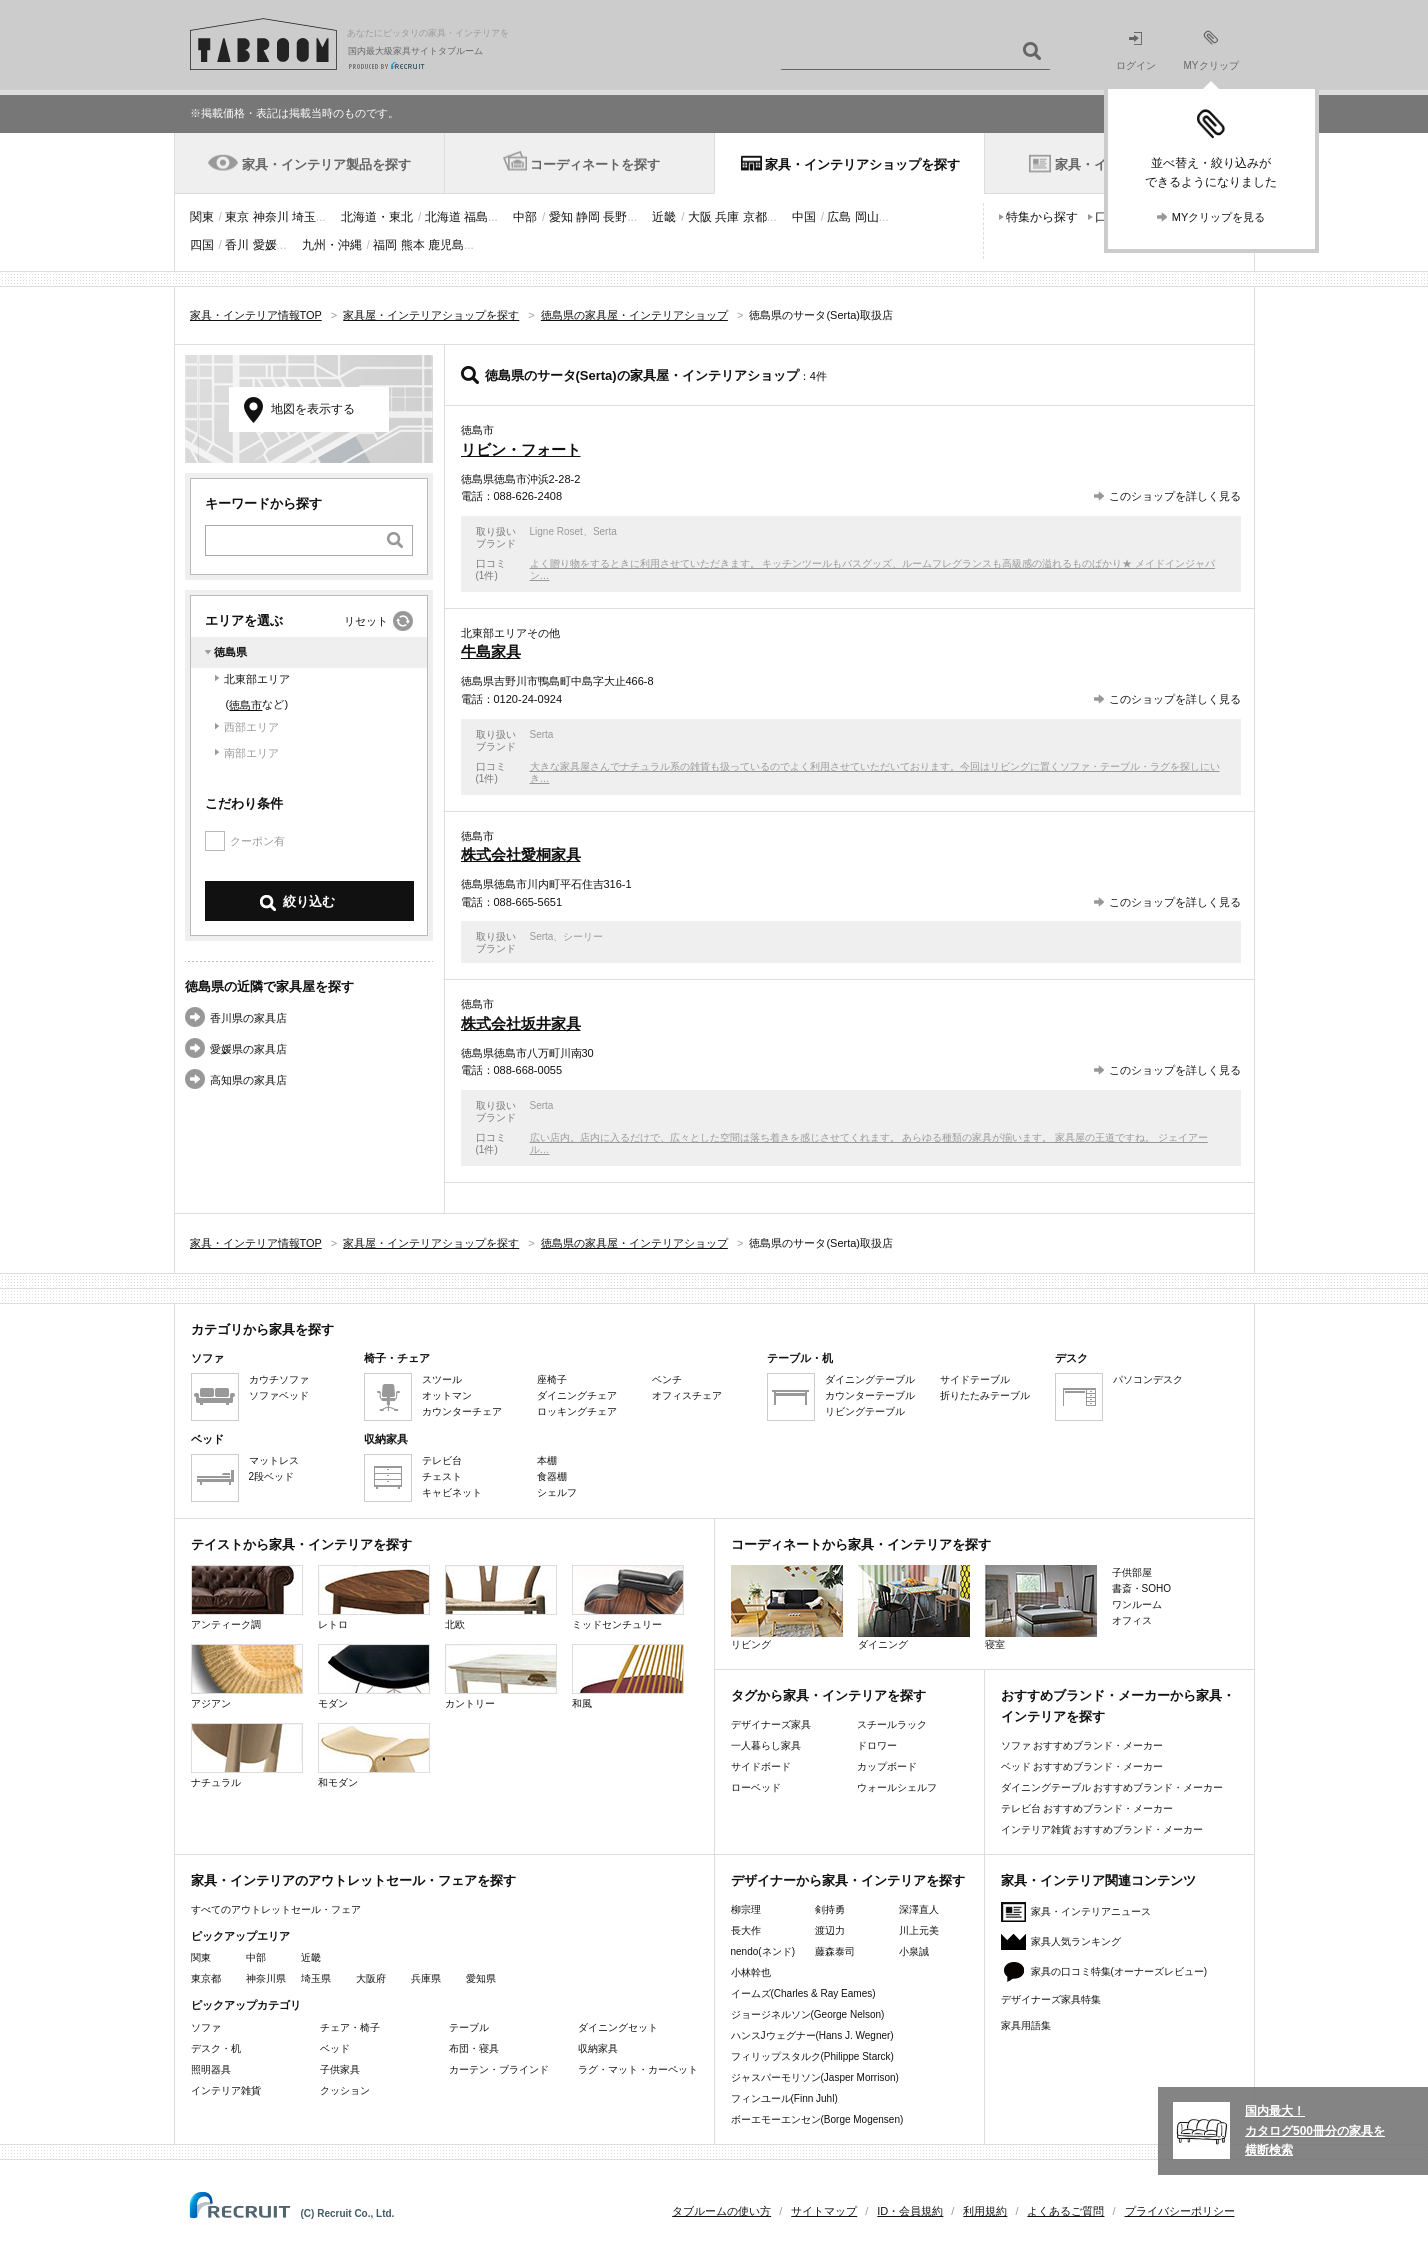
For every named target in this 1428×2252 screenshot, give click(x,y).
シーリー (583, 936)
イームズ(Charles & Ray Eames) (803, 1993)
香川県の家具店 (248, 1018)
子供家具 (340, 2069)
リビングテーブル (865, 1411)
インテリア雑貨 (226, 2090)
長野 (615, 217)
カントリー (501, 1676)
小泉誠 (914, 1951)
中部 (525, 217)
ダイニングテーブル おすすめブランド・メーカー (1112, 1787)
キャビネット (452, 1492)
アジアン (247, 1676)
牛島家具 (491, 651)
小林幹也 (751, 1972)
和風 (628, 1676)
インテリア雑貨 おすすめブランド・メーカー (1102, 1829)
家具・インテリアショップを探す (862, 164)
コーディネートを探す (595, 164)
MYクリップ (1211, 50)
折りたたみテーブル (985, 1395)
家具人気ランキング (1076, 1941)
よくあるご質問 (1065, 2211)
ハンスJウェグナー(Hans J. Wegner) (812, 2035)
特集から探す (1042, 217)
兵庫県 (426, 1978)
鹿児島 (446, 245)
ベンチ (667, 1379)
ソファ (206, 2027)
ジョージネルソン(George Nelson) (808, 2014)
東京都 (206, 1978)
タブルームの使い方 (721, 2211)
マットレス (274, 1460)
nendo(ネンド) (763, 1951)
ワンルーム (1137, 1604)
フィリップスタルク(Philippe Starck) (812, 2056)
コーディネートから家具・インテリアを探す (861, 1544)
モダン (374, 1676)
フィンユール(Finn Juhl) (784, 2098)
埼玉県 (316, 1978)
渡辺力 (830, 1930)
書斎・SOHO (1141, 1588)
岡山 (867, 217)
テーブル (469, 2027)
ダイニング (914, 1607)
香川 (237, 245)
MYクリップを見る (1219, 217)
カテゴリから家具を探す (262, 1329)
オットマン (447, 1395)
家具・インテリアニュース (1091, 1911)
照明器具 (211, 2069)
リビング (787, 1607)
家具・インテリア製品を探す (326, 164)
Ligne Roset (556, 531)
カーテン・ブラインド (499, 2069)
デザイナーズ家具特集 (1051, 1999)
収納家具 (598, 2048)
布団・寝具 (474, 2048)
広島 (839, 217)
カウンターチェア (462, 1411)
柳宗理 (746, 1909)
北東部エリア (257, 679)
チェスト (442, 1476)
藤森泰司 (835, 1951)
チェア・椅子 (350, 2027)
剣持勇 (830, 1909)
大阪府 (371, 1978)
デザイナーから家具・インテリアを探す (848, 1880)
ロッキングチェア (577, 1411)
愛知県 (481, 1978)
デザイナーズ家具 (771, 1724)
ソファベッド (279, 1395)
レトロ (374, 1597)
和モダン (374, 1755)
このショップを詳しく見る (1175, 496)
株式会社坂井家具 (521, 1023)
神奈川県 (266, 1978)
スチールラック (892, 1724)
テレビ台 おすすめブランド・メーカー (1087, 1808)
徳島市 (245, 705)
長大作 (746, 1930)
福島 (476, 217)
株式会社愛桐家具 (521, 854)
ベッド (335, 2048)
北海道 (443, 217)
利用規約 (985, 2211)
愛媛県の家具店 (248, 1049)
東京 (237, 217)
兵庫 (727, 217)
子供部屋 (1132, 1572)
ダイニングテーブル (870, 1379)
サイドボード (761, 1766)
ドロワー (877, 1745)
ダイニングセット (618, 2027)
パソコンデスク (1148, 1379)
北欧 (501, 1597)
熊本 (413, 245)
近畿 (664, 217)
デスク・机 (216, 2048)
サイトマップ (824, 2211)
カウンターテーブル (870, 1395)
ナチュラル (247, 1755)
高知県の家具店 (248, 1080)
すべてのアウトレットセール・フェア (276, 1909)
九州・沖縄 (332, 245)
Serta (605, 531)
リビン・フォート (521, 449)
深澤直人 (919, 1909)
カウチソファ (279, 1379)
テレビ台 (442, 1460)
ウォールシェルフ (897, 1787)
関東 (202, 217)
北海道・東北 (377, 217)
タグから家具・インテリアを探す (828, 1695)
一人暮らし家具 (766, 1745)
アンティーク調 (247, 1597)
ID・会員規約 (910, 2211)
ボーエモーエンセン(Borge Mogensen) (817, 2119)
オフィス (1132, 1620)
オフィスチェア (687, 1395)
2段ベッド (272, 1476)
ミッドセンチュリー (628, 1597)
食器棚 (552, 1476)
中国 (804, 217)
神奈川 (271, 217)
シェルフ (557, 1492)
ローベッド (756, 1787)
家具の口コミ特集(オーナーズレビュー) (1119, 1971)
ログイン (1136, 51)
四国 (202, 245)
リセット (366, 621)
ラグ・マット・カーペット (638, 2069)
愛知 (561, 217)
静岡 (588, 217)
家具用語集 (1026, 2025)
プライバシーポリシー (1180, 2211)
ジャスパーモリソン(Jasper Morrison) (815, 2077)
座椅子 (552, 1379)
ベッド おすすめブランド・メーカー (1082, 1766)
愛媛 (265, 245)
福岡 (385, 245)
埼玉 (304, 217)
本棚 (547, 1460)
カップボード (887, 1766)
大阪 (700, 217)
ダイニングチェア (577, 1395)
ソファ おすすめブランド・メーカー (1082, 1745)
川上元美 (919, 1930)
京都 (755, 217)
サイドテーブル (975, 1379)
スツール (442, 1379)
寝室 (1041, 1607)
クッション (345, 2090)
